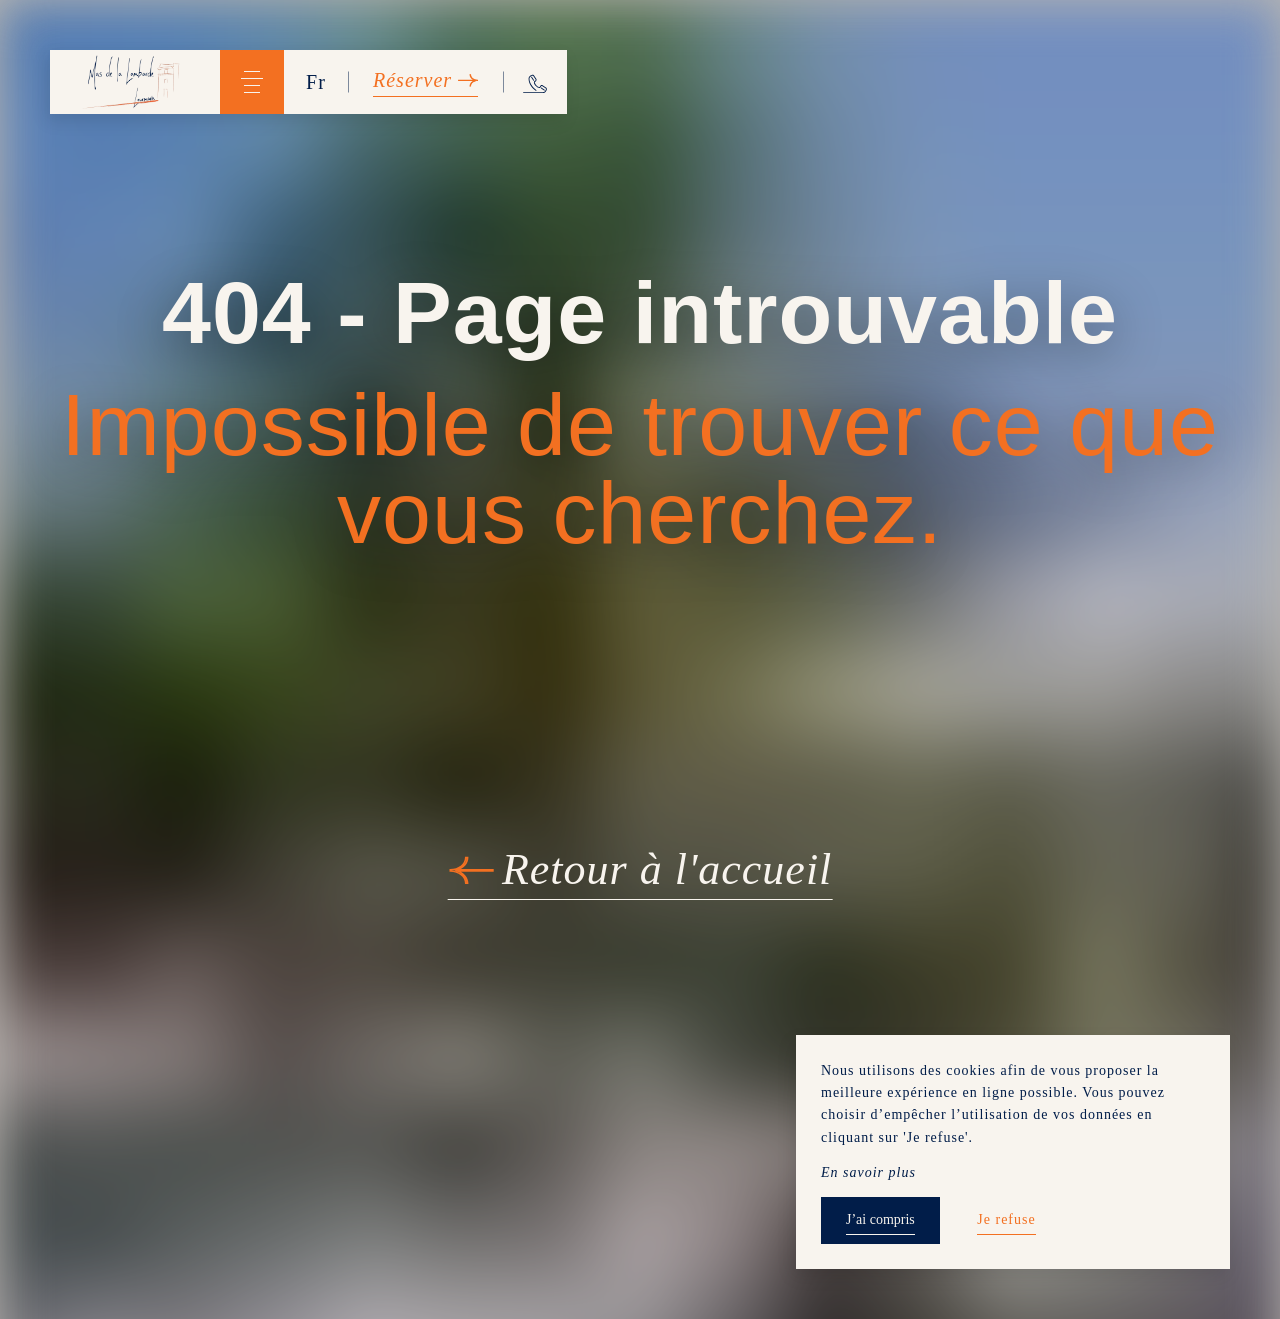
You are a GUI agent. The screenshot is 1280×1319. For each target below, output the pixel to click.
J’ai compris (880, 1219)
